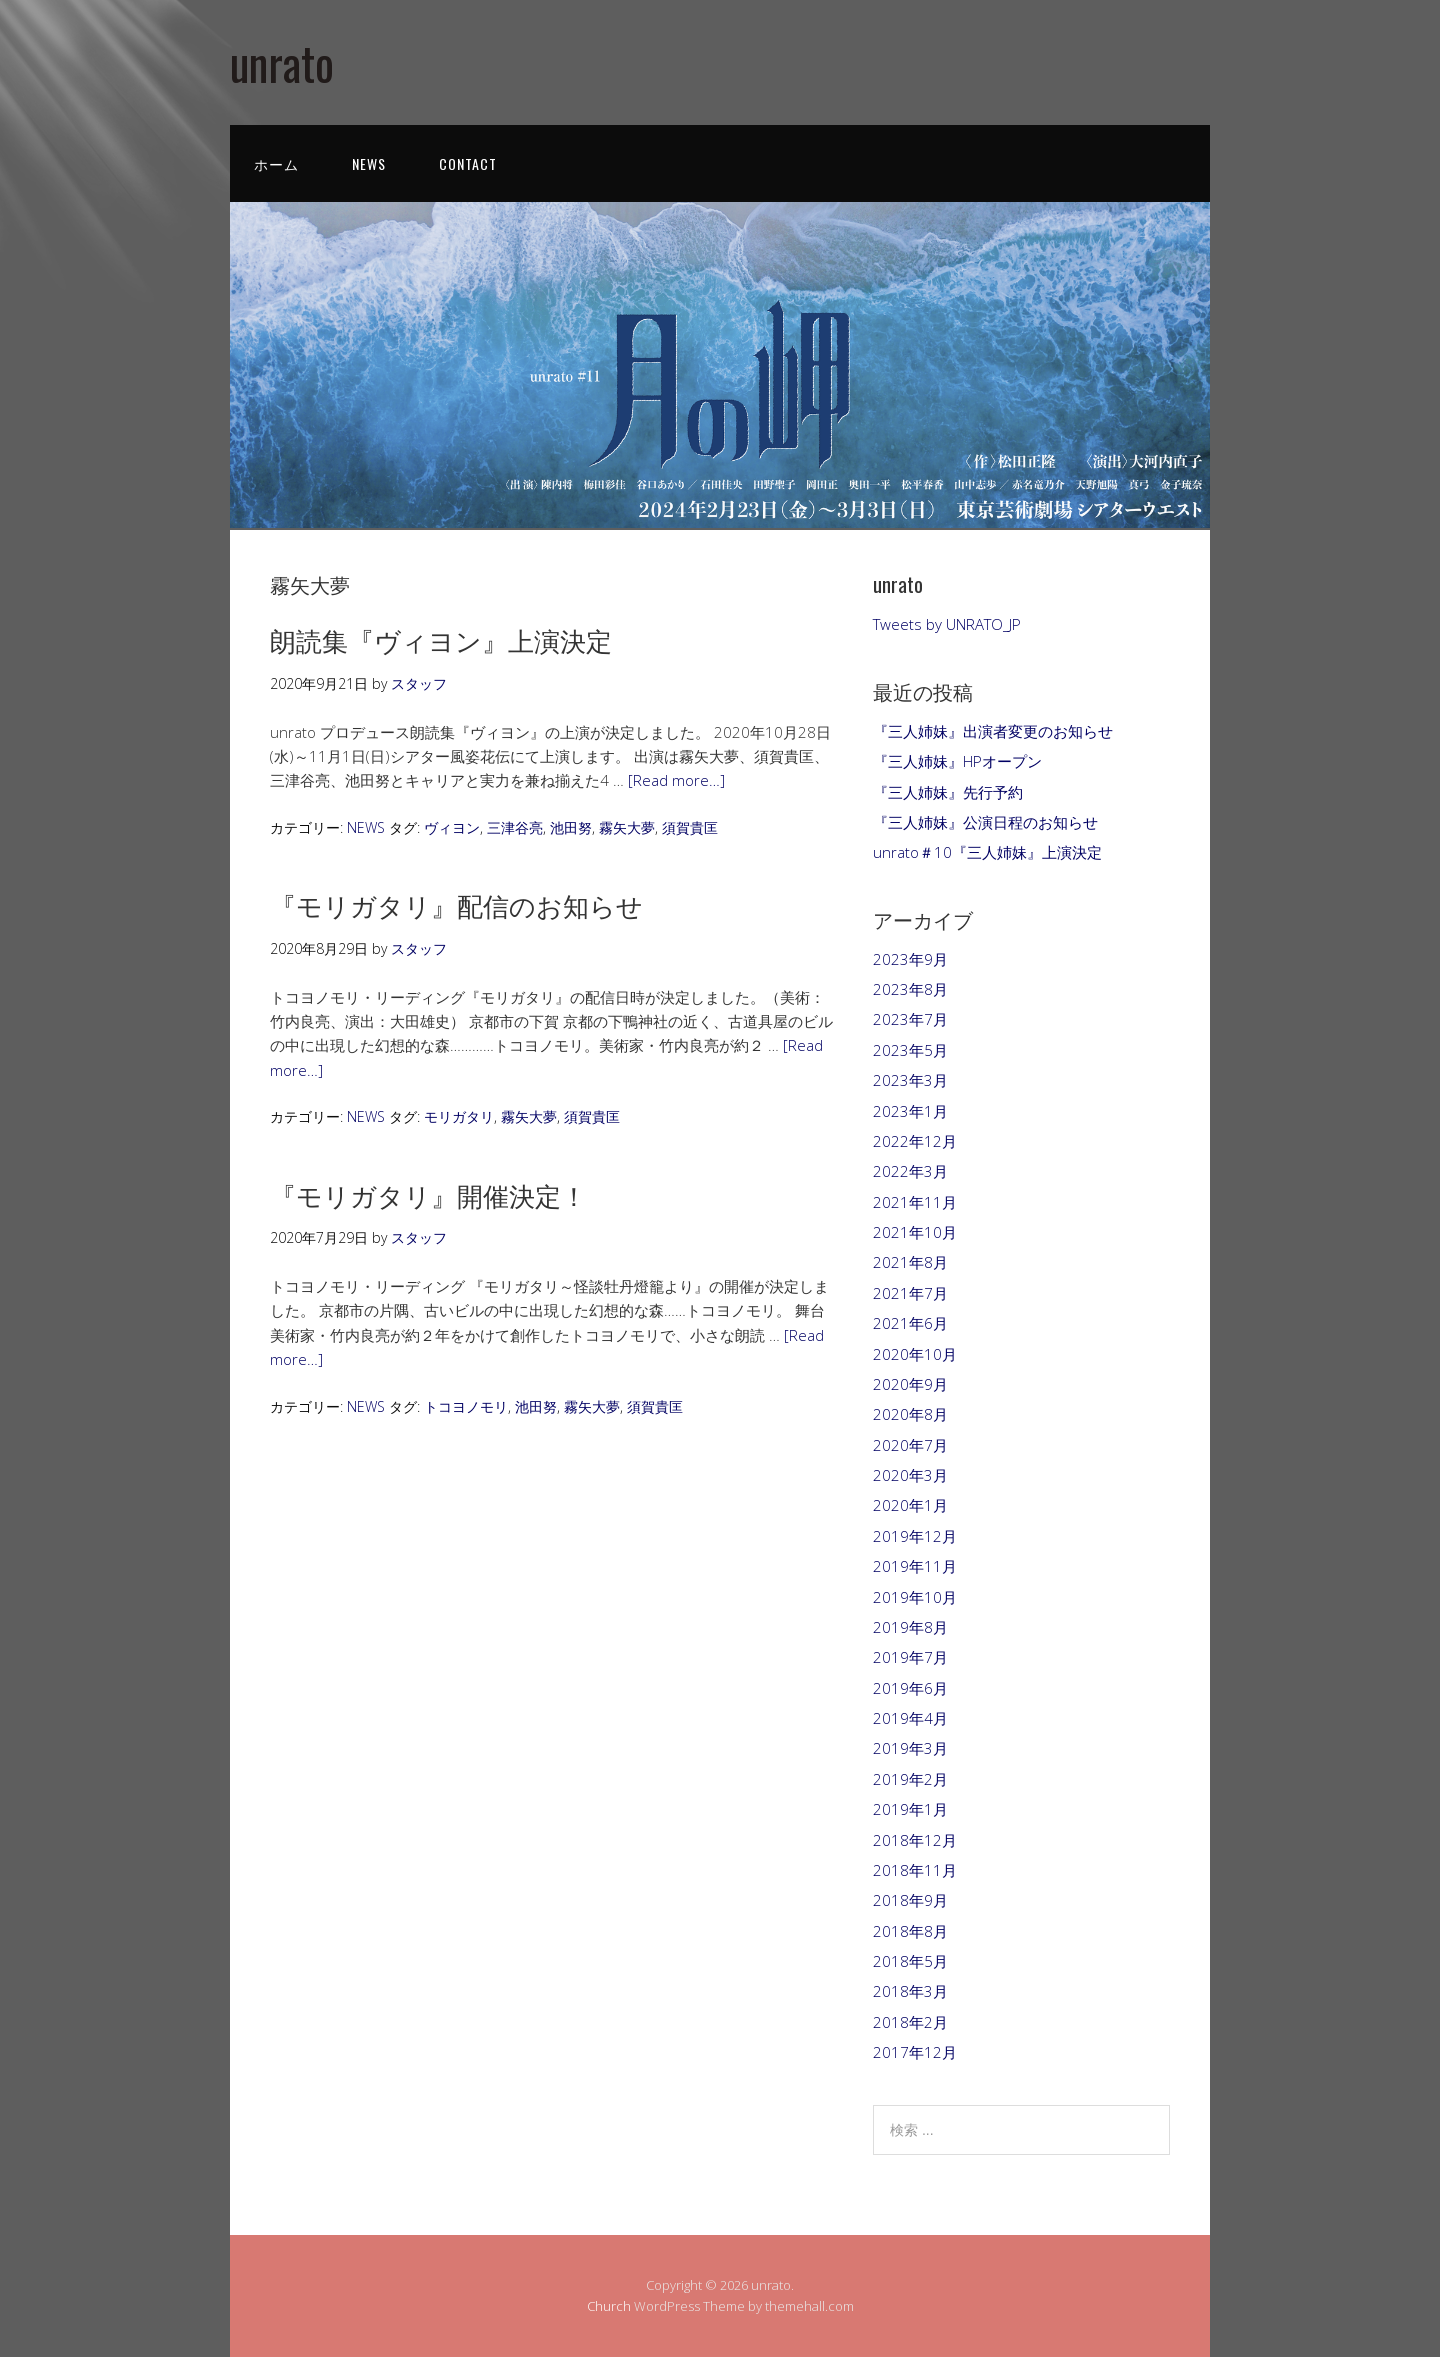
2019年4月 (910, 1718)
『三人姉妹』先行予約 (948, 792)
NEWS (369, 163)
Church (609, 2306)
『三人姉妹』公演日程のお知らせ (985, 822)
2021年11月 (915, 1202)
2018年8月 (910, 1931)
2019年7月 (910, 1657)
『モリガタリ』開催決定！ (428, 1194)
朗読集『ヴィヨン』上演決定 (441, 639)
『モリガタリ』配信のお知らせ (456, 904)
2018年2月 (910, 2022)
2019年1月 (910, 1809)
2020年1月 (910, 1505)
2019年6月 (910, 1688)
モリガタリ (459, 1116)
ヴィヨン (452, 827)
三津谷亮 (515, 827)
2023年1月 (910, 1111)
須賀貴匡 (690, 827)
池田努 (571, 827)
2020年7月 (910, 1445)
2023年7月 (910, 1019)
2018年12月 (915, 1840)
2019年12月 (915, 1536)
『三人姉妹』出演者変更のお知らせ (993, 731)
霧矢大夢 (627, 827)
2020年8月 (910, 1414)
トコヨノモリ (466, 1406)
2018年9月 (910, 1900)
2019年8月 (910, 1627)
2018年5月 (910, 1961)
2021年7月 (910, 1293)
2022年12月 (915, 1141)
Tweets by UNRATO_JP (947, 624)
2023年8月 (910, 989)
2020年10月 (915, 1354)
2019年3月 (910, 1748)
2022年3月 (910, 1171)
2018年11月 (915, 1870)
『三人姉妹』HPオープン (957, 761)
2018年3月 (910, 1991)
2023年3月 (910, 1080)
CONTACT (468, 163)
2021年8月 (910, 1262)
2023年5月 (910, 1050)
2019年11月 (915, 1566)
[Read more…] (676, 780)
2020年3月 (910, 1475)
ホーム (276, 163)
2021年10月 (915, 1232)
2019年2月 (910, 1779)
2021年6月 (910, 1323)
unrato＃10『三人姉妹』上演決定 (987, 852)
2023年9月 (910, 959)
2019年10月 (915, 1597)
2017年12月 (915, 2052)
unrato (282, 62)
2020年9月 (910, 1384)
